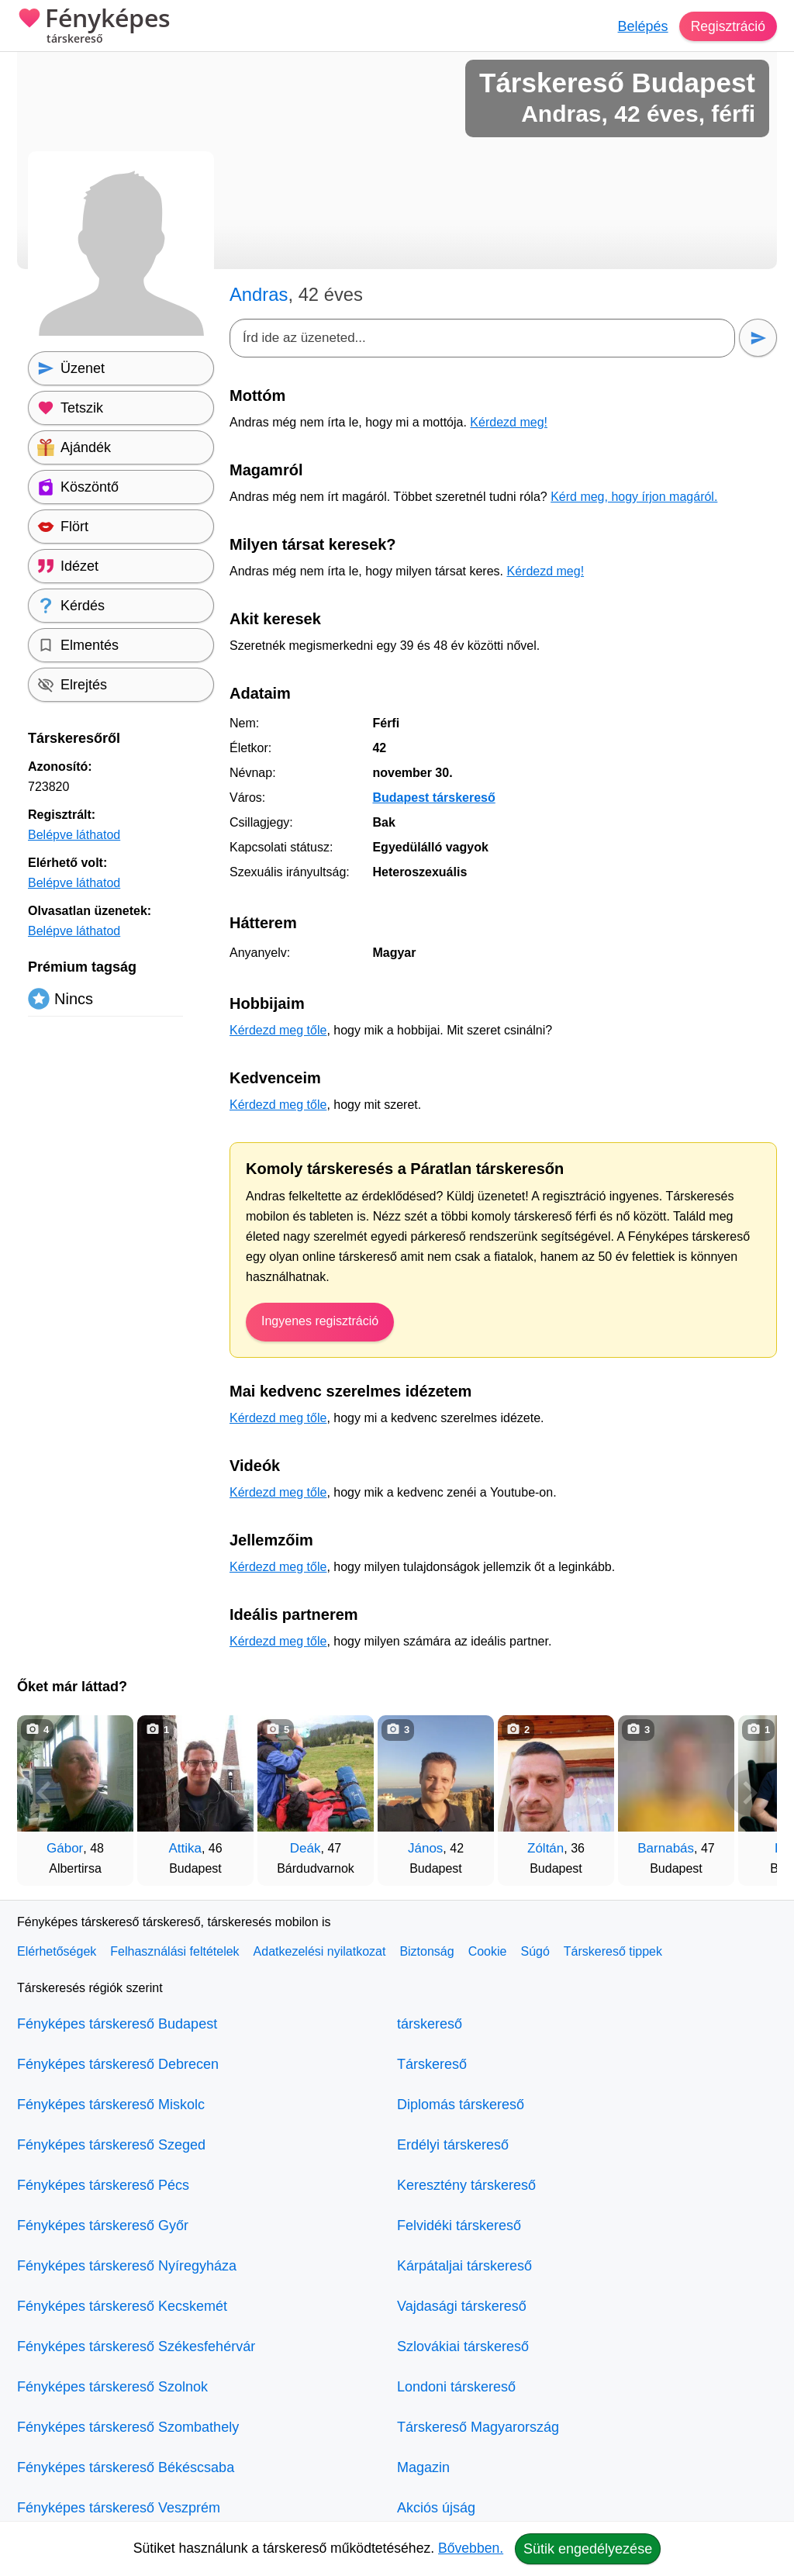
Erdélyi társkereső (453, 2145)
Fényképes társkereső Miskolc (111, 2104)
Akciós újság (436, 2508)
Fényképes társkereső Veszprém (118, 2508)
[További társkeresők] (750, 1793)
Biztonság (426, 1951)
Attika (185, 1848)
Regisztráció (727, 26)
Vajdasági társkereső (461, 2306)
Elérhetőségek (56, 1951)
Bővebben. (470, 2548)
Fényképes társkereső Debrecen (118, 2064)
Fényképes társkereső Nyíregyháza (126, 2266)
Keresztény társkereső (466, 2185)
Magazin (423, 2467)
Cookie (487, 1951)
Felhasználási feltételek (174, 1951)
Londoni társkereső (456, 2387)
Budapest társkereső (433, 797)
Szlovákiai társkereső (463, 2346)
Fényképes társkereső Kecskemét (122, 2306)
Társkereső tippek (613, 1951)
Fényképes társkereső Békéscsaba (125, 2467)
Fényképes (94, 27)
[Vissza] (44, 1793)
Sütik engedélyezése (587, 2549)
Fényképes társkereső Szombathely (128, 2427)
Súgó (534, 1951)
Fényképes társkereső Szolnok (112, 2387)
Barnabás (665, 1848)
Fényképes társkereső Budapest (117, 2024)
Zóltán (545, 1848)
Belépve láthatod (74, 834)
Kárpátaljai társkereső (464, 2266)
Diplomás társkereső (460, 2104)
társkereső (429, 2024)
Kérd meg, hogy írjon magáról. (634, 496)
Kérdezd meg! (508, 422)
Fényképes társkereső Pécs (103, 2185)
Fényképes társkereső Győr (102, 2225)
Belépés (641, 26)
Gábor (65, 1848)
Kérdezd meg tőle (278, 1030)
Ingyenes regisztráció (319, 1321)
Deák (305, 1848)
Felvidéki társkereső (459, 2225)
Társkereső (432, 2064)
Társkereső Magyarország (478, 2427)
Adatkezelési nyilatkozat (320, 1951)
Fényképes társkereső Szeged (111, 2145)
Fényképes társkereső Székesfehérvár (136, 2346)
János (425, 1848)
